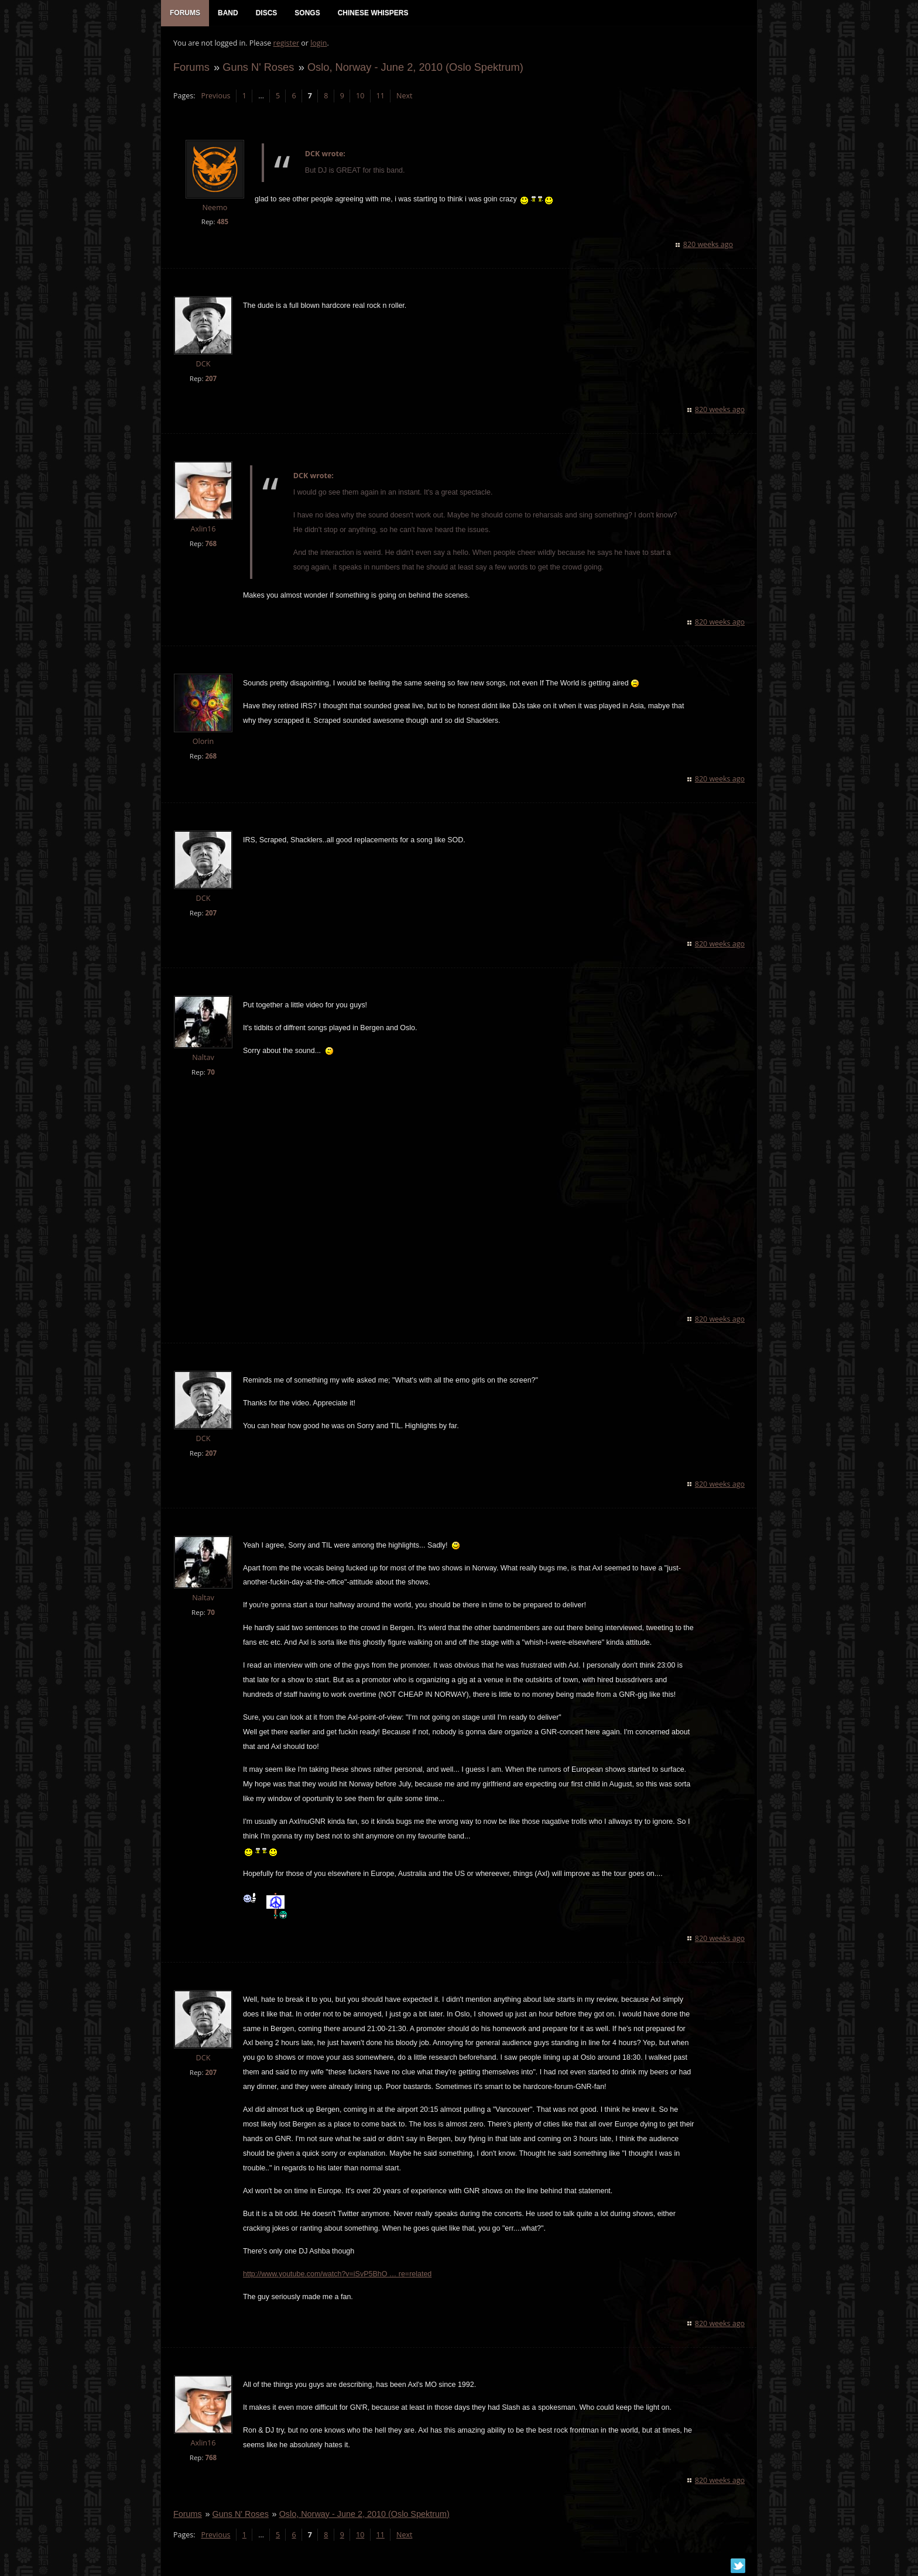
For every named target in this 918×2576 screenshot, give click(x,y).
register (286, 44)
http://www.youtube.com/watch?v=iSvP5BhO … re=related (336, 2275)
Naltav (202, 1059)
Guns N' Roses (257, 68)
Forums (191, 68)
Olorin (203, 742)
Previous (215, 97)
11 (380, 97)
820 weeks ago (709, 246)
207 (210, 379)
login (318, 44)
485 (222, 222)
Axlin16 (202, 530)
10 (359, 97)
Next (404, 97)
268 (210, 757)
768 (210, 544)
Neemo (214, 209)
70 (210, 1073)
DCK (203, 365)
